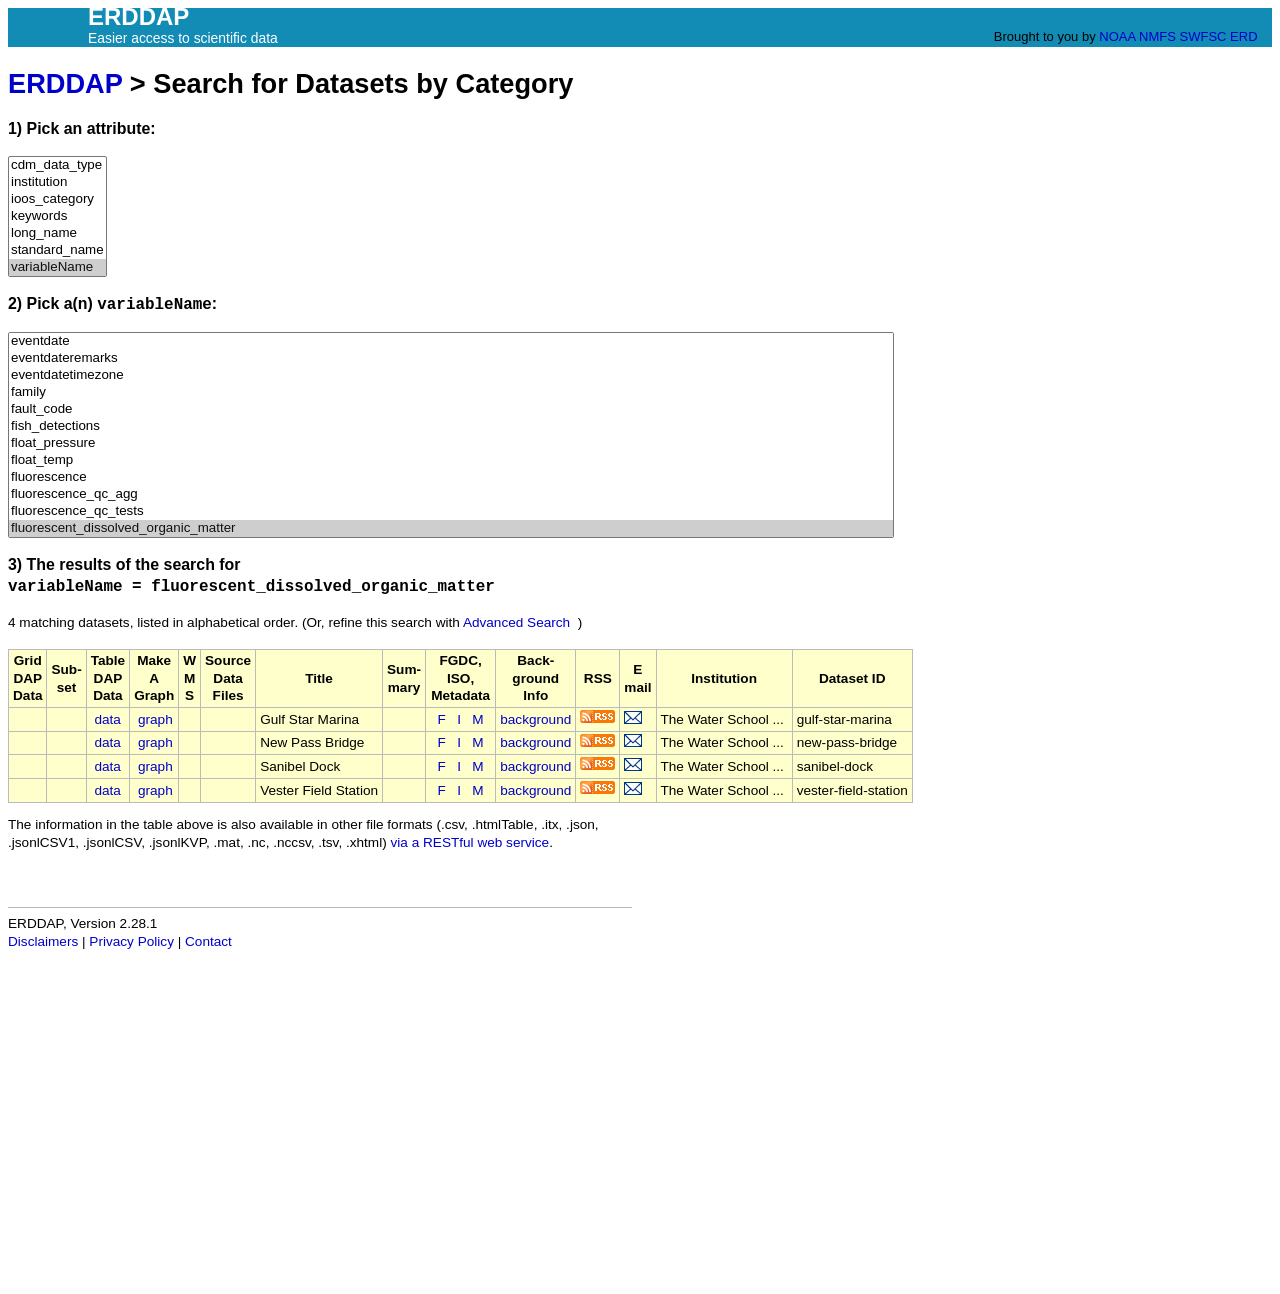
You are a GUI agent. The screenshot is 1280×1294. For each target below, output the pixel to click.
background (535, 719)
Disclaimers (43, 941)
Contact (208, 941)
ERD (1243, 36)
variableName (57, 267)
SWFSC (1203, 36)
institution (57, 182)
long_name (57, 233)
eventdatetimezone (451, 375)
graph (155, 719)
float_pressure (451, 443)
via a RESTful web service (470, 842)
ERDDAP (65, 83)
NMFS (1157, 36)
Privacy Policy (131, 941)
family (451, 392)
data (107, 719)
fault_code (451, 409)
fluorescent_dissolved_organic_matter (451, 528)
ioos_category (57, 199)
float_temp (451, 460)
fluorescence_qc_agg (451, 494)
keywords (57, 216)
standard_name (57, 250)
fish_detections (451, 426)
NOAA (1117, 36)
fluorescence (451, 477)
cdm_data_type (57, 165)
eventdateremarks (451, 358)
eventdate (451, 341)
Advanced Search (516, 622)
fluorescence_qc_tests (451, 511)
